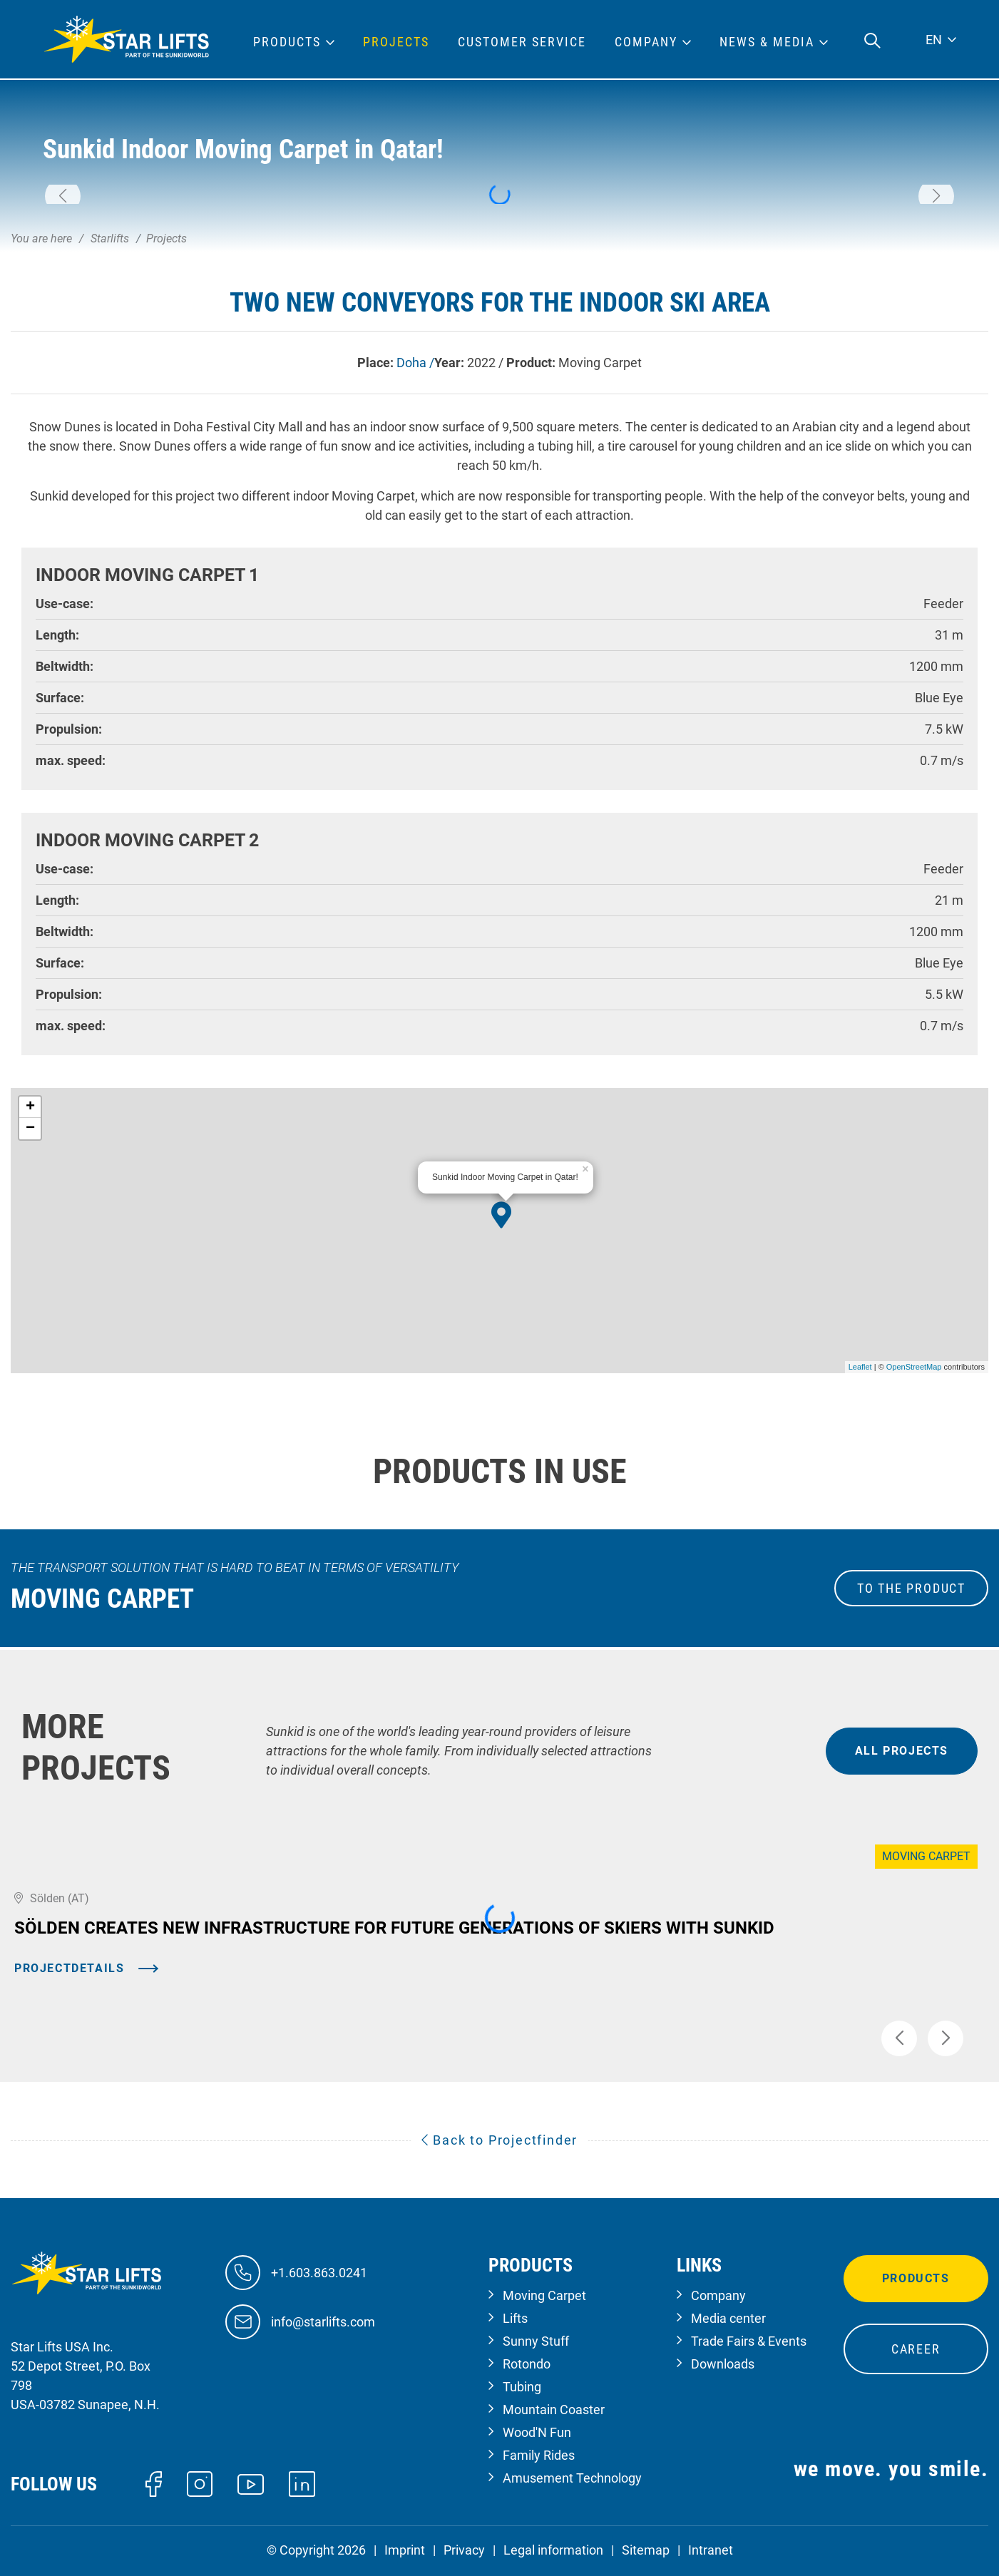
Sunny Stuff (536, 2341)
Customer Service (522, 42)
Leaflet (860, 1367)
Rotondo (526, 2363)
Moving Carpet (544, 2295)
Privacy (464, 2549)
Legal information (553, 2549)
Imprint (404, 2549)
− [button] (30, 1128)
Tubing (522, 2386)
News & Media (766, 42)
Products (916, 2278)
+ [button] (30, 1107)
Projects (396, 42)
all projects (901, 1750)
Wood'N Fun (537, 2432)
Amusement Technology (572, 2477)
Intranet (710, 2549)
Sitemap (646, 2549)
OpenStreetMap (914, 1367)
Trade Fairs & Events (748, 2341)
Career (916, 2348)
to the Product (911, 1588)
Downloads (722, 2363)
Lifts (515, 2318)
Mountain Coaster (554, 2409)
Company (718, 2295)
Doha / (415, 362)
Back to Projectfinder (499, 2140)
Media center (728, 2318)
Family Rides (539, 2455)
